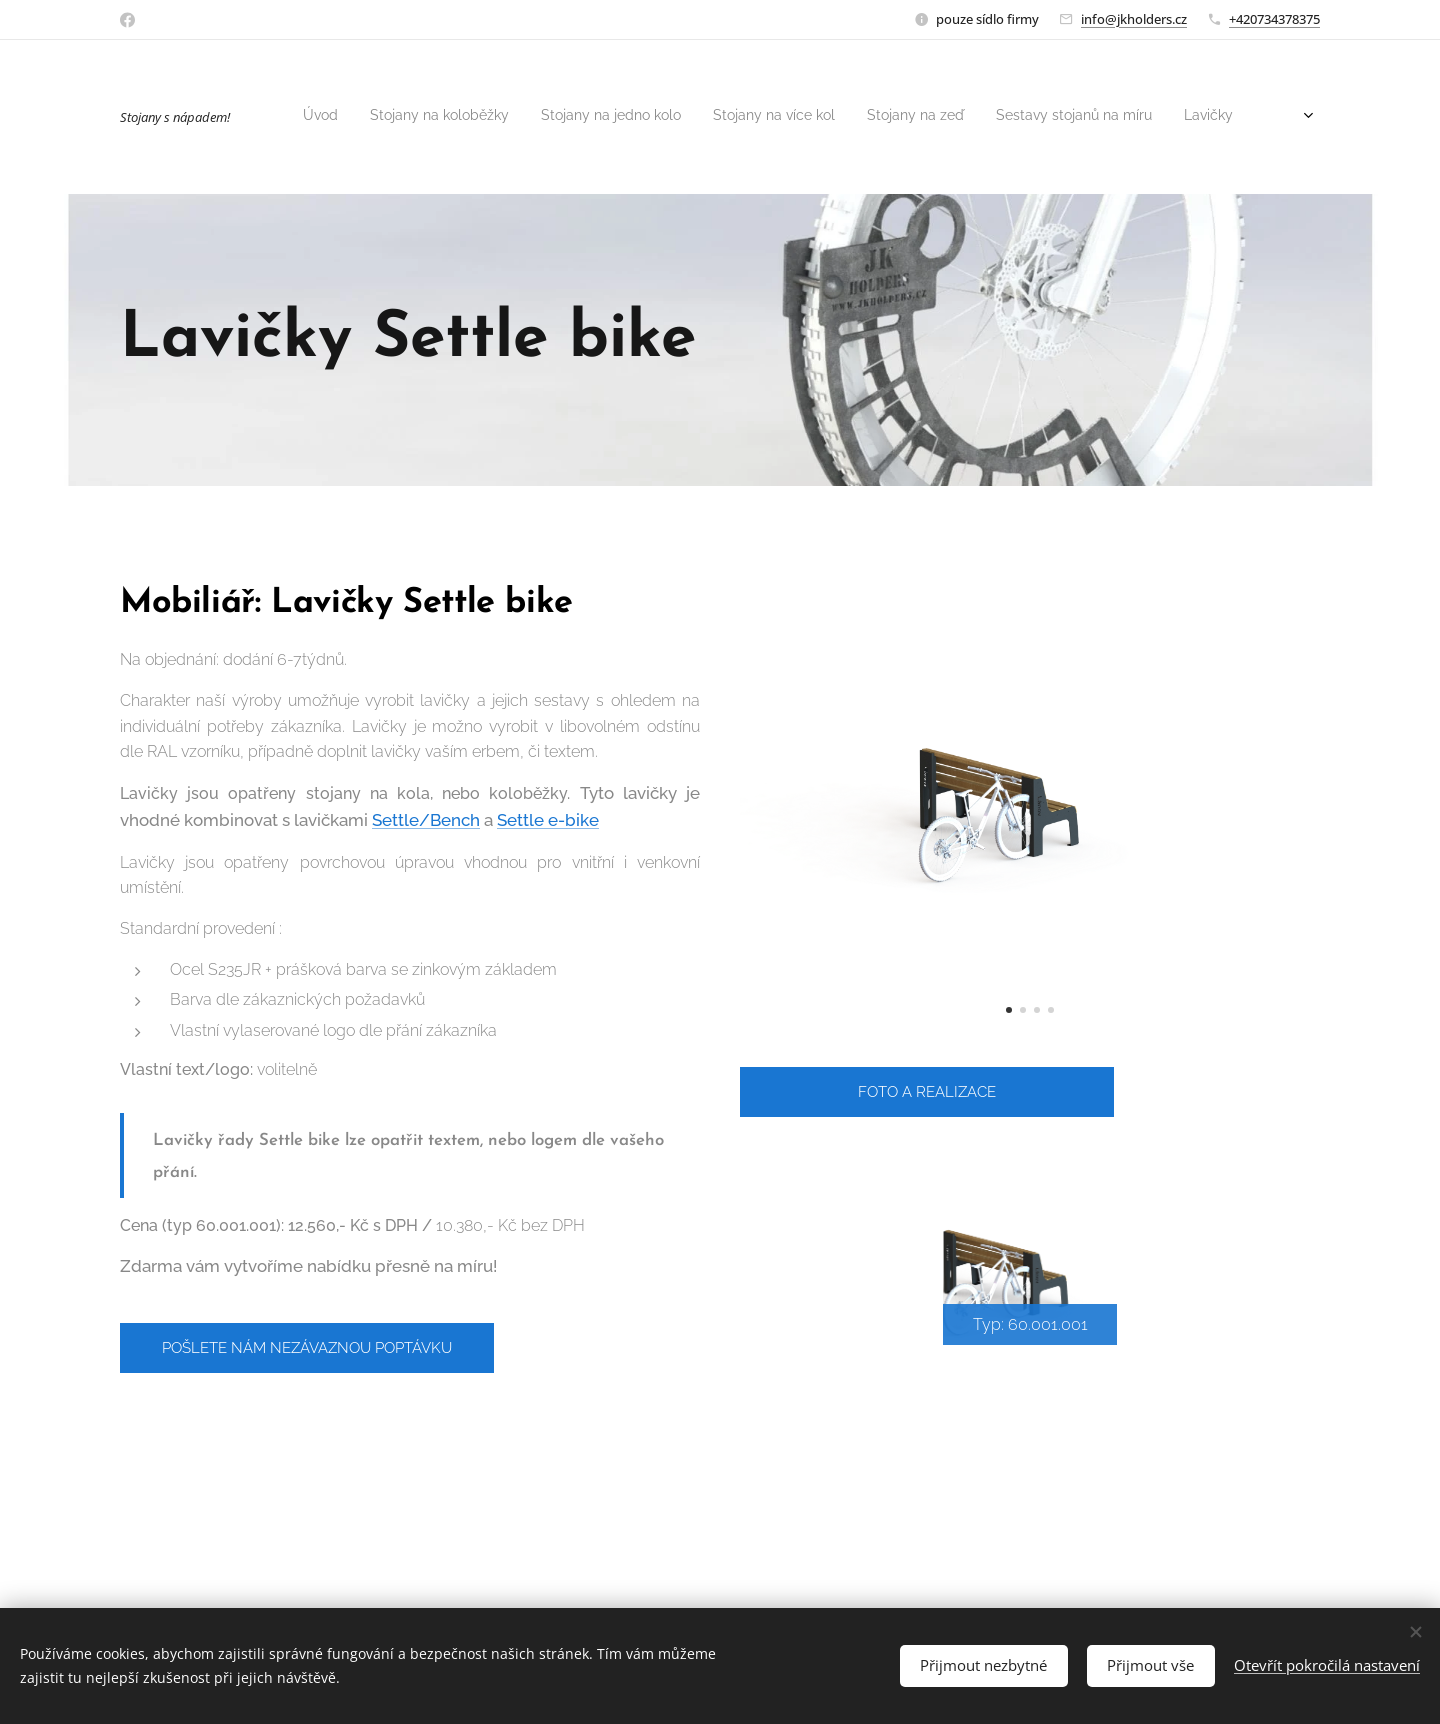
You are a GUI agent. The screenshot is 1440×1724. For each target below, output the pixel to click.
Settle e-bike (548, 820)
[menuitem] (685, 117)
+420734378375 (1274, 19)
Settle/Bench (426, 820)
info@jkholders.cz (1134, 19)
